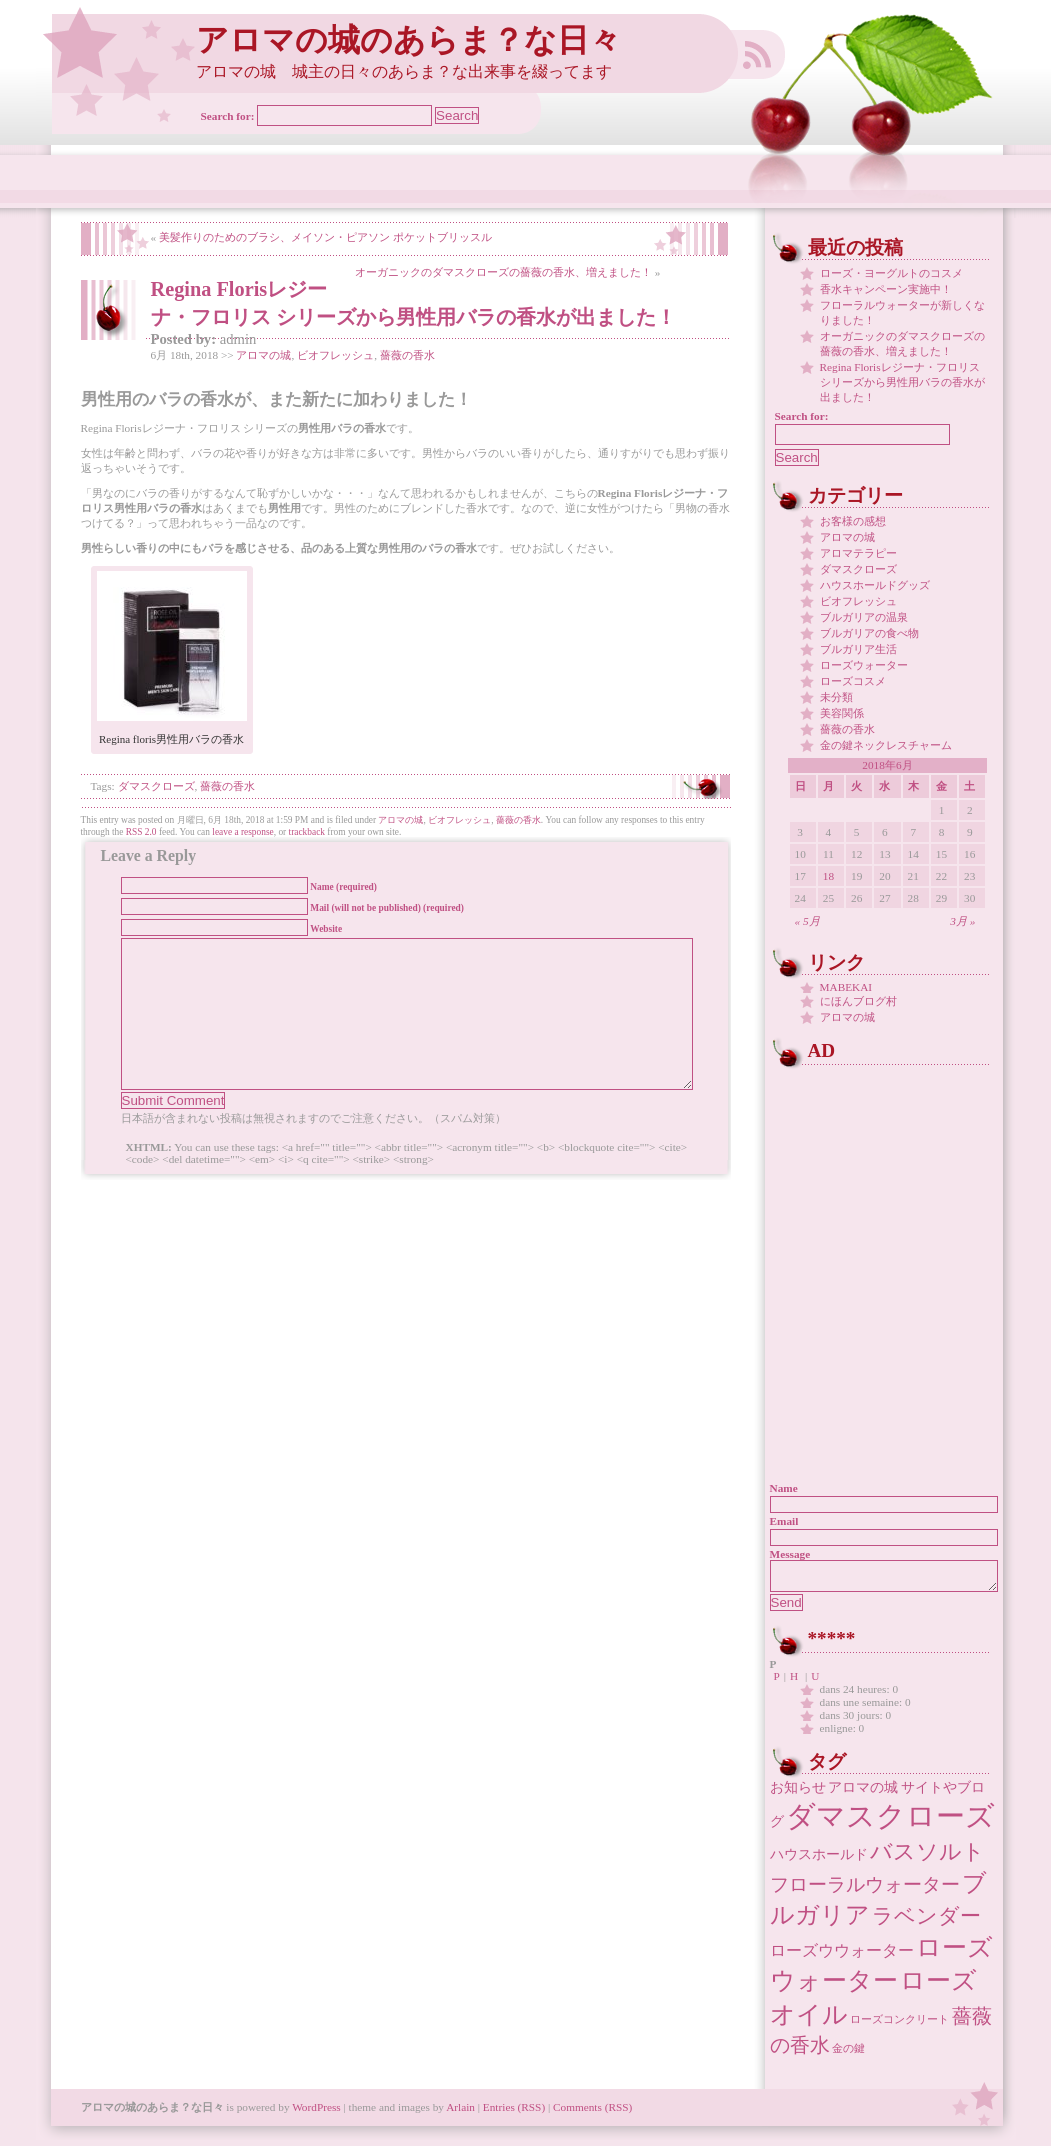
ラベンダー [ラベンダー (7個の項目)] (926, 1922)
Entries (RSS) (514, 2113)
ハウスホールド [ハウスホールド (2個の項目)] (819, 1860)
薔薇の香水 (407, 355)
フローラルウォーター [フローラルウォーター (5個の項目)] (865, 1890)
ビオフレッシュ (335, 355)
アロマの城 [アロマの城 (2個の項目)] (863, 1793)
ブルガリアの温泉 (864, 617)
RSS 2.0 (141, 832)
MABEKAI (846, 987)
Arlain (460, 2113)
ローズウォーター (864, 665)
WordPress (316, 2113)
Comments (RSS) (592, 2113)
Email (784, 1521)
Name (784, 1488)
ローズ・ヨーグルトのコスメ (891, 273)
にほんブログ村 (858, 1001)
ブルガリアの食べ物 (869, 633)
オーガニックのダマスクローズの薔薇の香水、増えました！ (503, 272)
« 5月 (807, 921)
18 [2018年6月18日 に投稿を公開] (828, 876)
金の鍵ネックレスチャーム (886, 745)
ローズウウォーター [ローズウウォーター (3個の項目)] (842, 1956)
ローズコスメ (853, 681)
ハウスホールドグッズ (875, 585)
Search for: (228, 116)
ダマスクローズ (156, 786)
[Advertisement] (895, 1195)
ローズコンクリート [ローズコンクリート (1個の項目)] (899, 2025)
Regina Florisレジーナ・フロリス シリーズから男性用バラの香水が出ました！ (902, 382)
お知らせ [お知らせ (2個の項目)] (798, 1793)
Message (790, 1554)
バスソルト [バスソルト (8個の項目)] (927, 1857)
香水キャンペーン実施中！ (886, 289)
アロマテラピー (858, 553)
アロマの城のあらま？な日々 (408, 40)
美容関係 (842, 713)
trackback (307, 832)
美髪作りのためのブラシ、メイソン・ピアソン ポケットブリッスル (325, 237)
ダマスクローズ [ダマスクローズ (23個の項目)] (890, 1822)
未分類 (836, 697)
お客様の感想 (853, 521)
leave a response (242, 832)
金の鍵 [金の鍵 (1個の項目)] (848, 2054)
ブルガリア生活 (858, 649)
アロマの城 (263, 355)
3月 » (962, 921)
